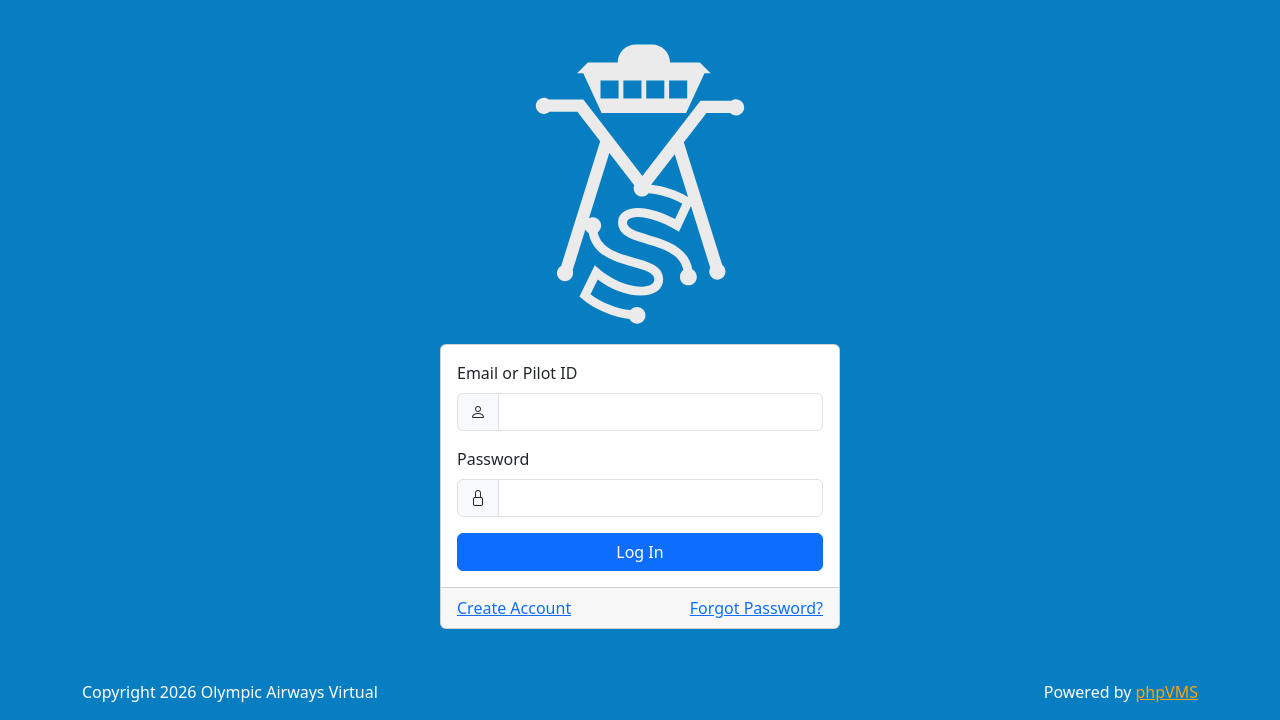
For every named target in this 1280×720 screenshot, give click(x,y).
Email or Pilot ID (517, 373)
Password (493, 459)
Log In (639, 552)
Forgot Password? (756, 608)
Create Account (514, 608)
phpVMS (1167, 692)
